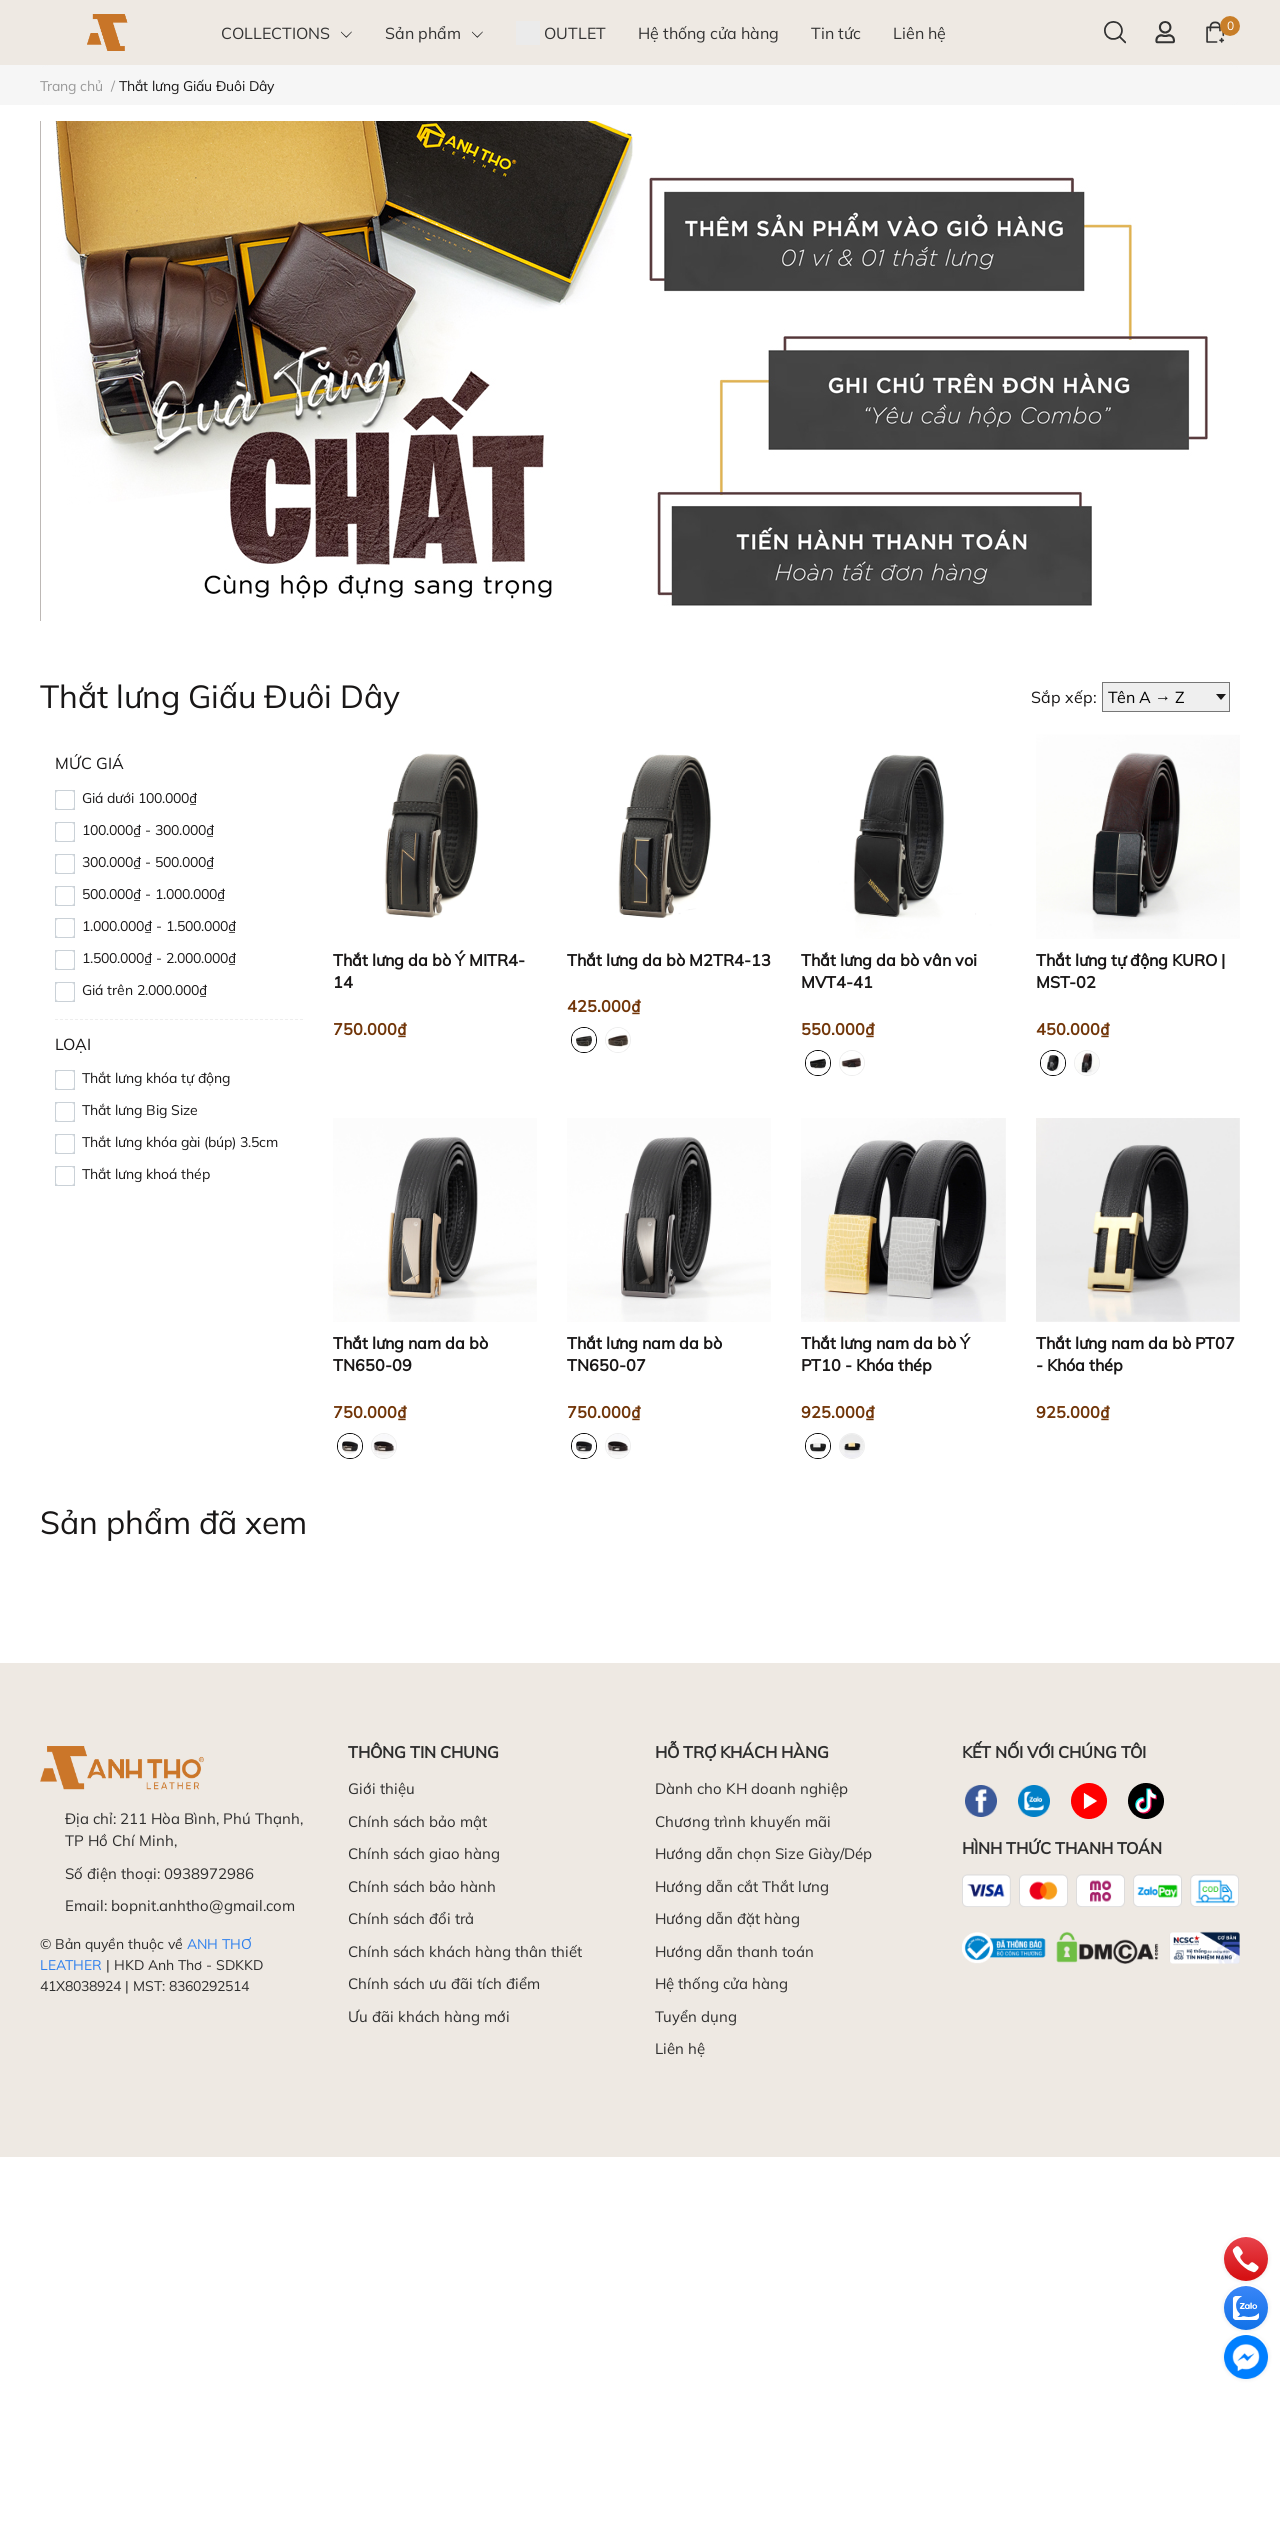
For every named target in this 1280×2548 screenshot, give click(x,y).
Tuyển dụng (696, 2016)
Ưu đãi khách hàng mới (429, 2016)
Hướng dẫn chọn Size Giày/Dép (763, 1853)
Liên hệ (680, 2048)
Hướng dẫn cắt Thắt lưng (742, 1886)
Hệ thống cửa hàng (721, 1983)
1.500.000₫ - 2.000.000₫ (159, 958)
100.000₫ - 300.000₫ (148, 830)
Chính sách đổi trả (411, 1918)
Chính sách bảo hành (422, 1886)
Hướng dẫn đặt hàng (727, 1918)
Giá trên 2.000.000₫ (144, 990)
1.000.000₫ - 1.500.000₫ (159, 926)
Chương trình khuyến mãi (743, 1821)
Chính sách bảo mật (417, 1821)
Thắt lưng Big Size (140, 1110)
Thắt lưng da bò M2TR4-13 (669, 960)
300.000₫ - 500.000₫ (148, 862)
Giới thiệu (381, 1788)
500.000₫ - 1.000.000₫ (153, 894)
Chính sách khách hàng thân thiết (465, 1951)
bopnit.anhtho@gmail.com (203, 1905)
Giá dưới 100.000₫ (139, 798)
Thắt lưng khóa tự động (156, 1078)
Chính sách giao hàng (424, 1853)
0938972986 (209, 1873)
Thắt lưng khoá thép (146, 1174)
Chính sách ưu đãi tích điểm (444, 1983)
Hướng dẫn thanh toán (734, 1951)
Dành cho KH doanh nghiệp (751, 1788)
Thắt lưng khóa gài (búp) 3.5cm (180, 1142)
